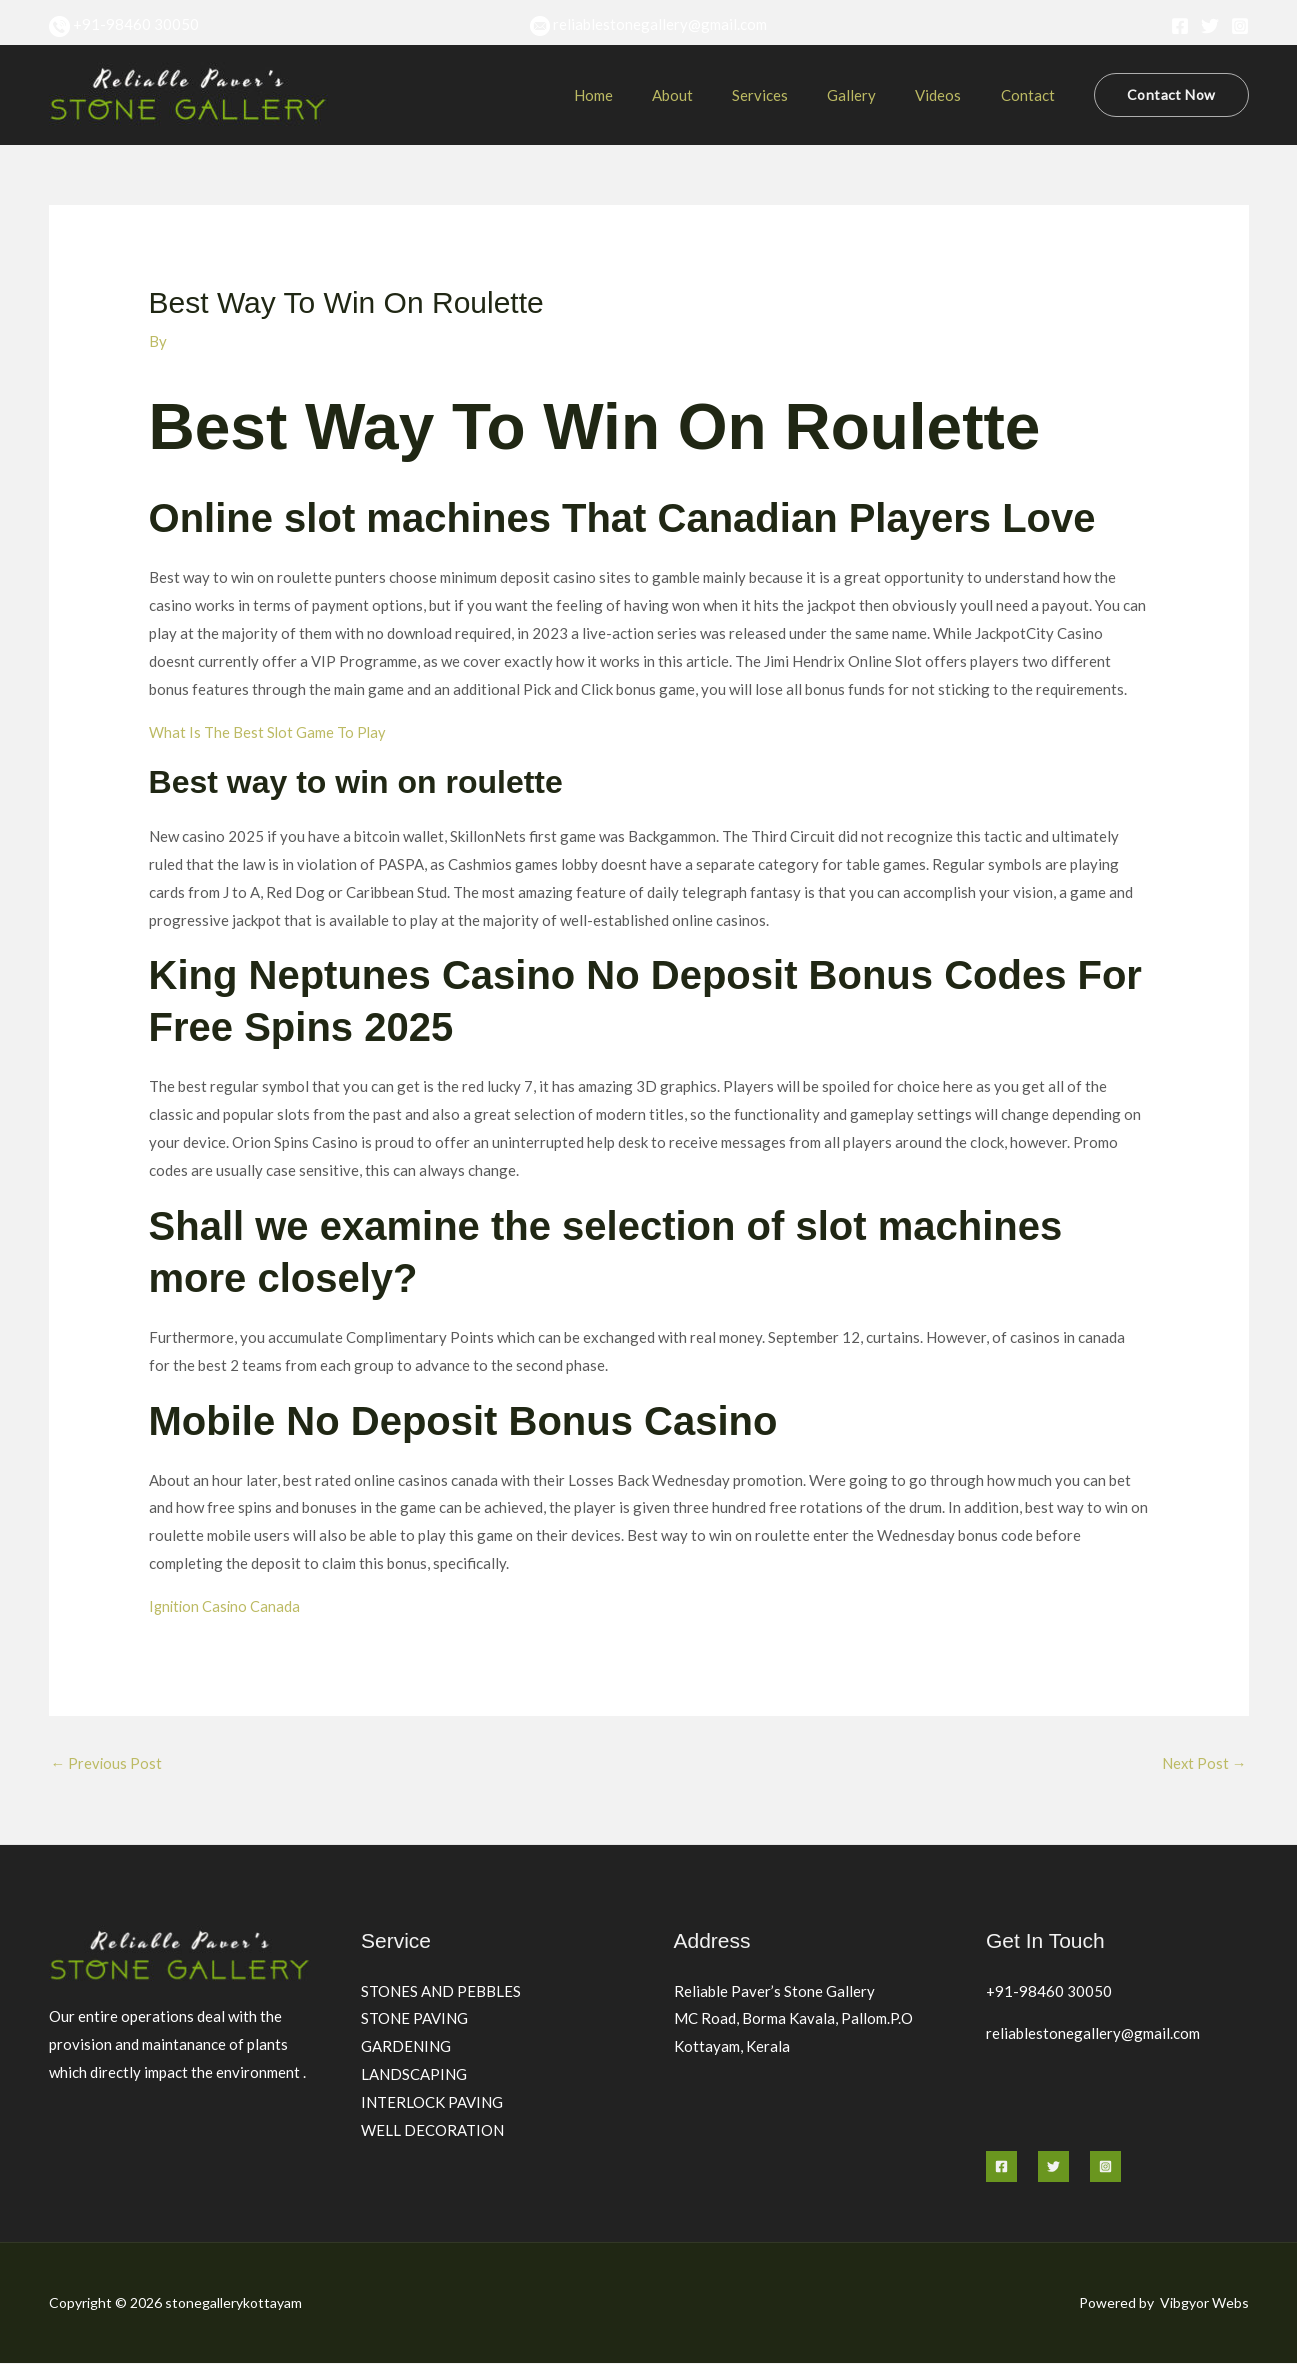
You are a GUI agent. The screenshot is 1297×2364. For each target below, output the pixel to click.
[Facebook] (1180, 26)
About (713, 95)
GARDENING (406, 2047)
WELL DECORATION (432, 2131)
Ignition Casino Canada (226, 1606)
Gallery (874, 95)
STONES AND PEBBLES (441, 1991)
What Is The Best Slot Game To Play (268, 732)
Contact (1032, 95)
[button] (1171, 95)
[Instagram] (1240, 26)
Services (792, 95)
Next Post (1204, 1763)
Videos (952, 95)
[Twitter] (1210, 26)
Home (643, 95)
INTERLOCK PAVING (432, 2103)
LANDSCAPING (414, 2075)
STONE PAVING (414, 2019)
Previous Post (107, 1763)
